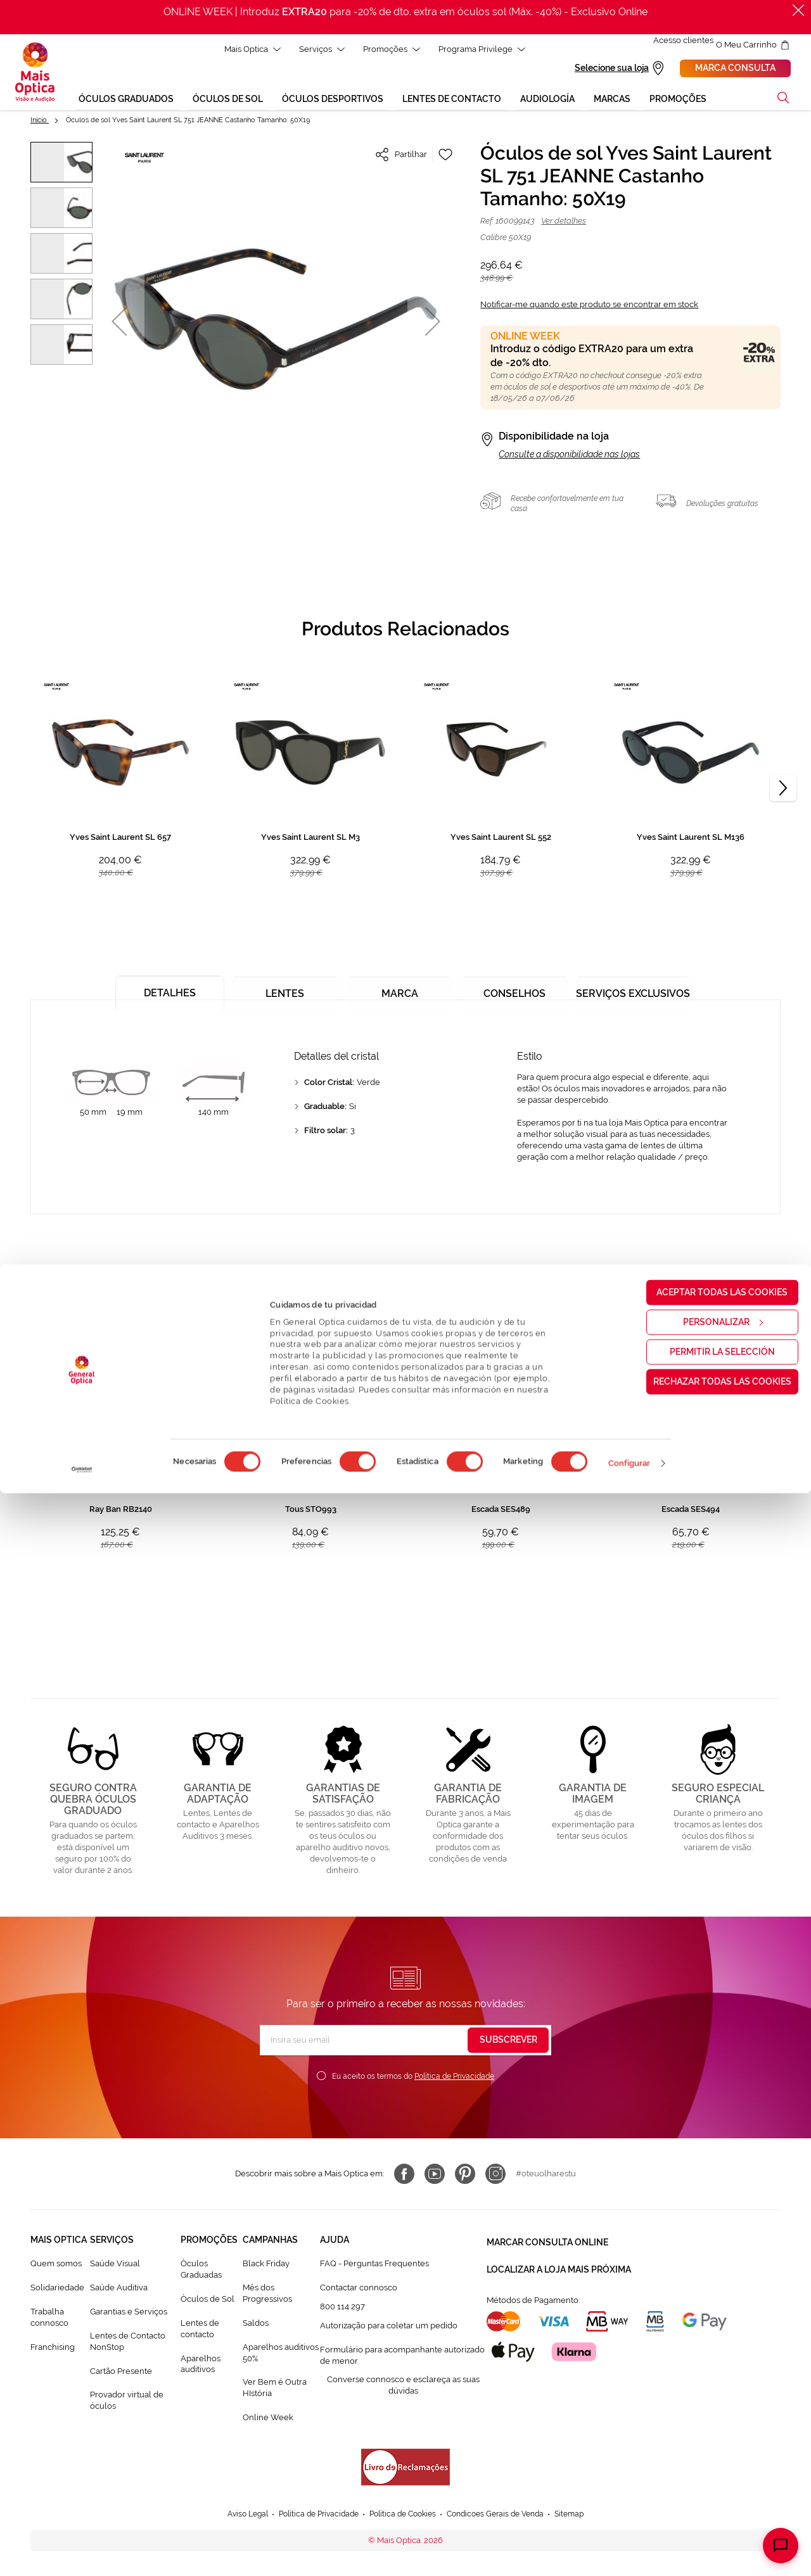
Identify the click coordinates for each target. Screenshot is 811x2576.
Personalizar (706, 2404)
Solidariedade (57, 2289)
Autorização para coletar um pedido (388, 2327)
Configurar (629, 2546)
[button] (119, 323)
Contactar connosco (358, 2289)
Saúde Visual (115, 2265)
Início (39, 122)
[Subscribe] (508, 2042)
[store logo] (34, 73)
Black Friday (266, 2265)
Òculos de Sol (207, 2301)
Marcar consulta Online (547, 2242)
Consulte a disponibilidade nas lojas (569, 456)
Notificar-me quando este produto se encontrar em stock (589, 306)
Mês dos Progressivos (267, 2295)
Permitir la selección (705, 2434)
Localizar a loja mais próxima (559, 2264)
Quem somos (56, 2265)
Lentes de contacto (200, 2330)
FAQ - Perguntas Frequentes (374, 2265)
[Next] (783, 790)
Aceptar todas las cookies (705, 2375)
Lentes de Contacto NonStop (127, 2343)
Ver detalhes (563, 222)
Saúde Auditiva (119, 2289)
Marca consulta (735, 69)
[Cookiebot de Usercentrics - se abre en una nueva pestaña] (82, 2552)
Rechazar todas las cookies (705, 2464)
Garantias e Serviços (128, 2313)
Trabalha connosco (49, 2319)
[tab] (165, 989)
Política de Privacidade (454, 2078)
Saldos (256, 2325)
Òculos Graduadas (201, 2271)
